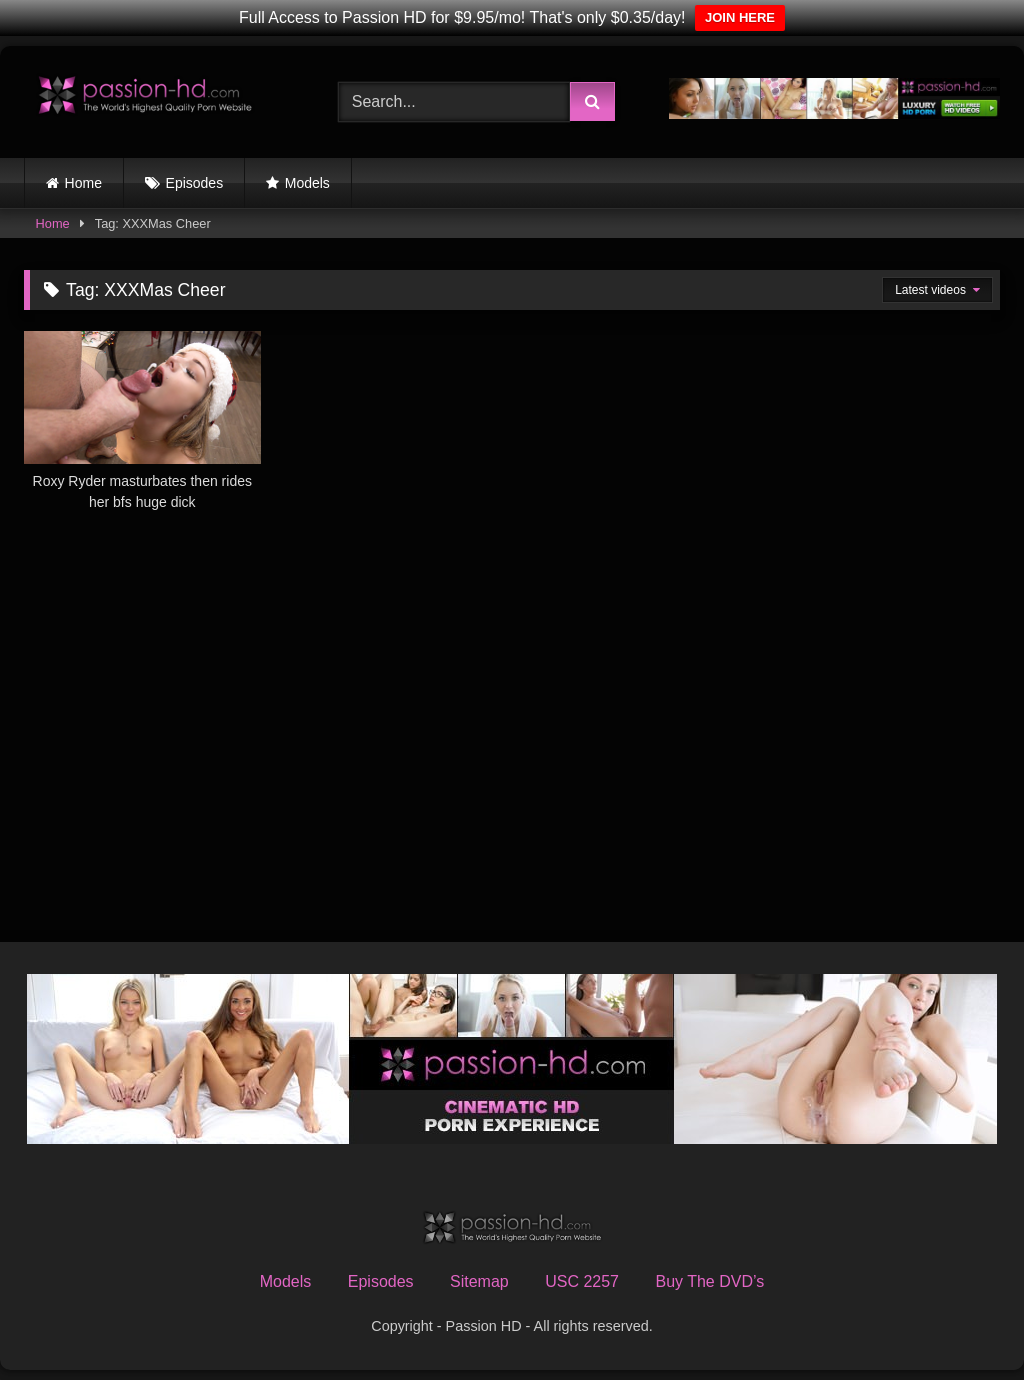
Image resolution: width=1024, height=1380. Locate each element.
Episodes (195, 183)
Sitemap (479, 1281)
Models (307, 183)
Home (83, 183)
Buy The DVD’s (709, 1281)
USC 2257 (582, 1281)
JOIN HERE (740, 17)
